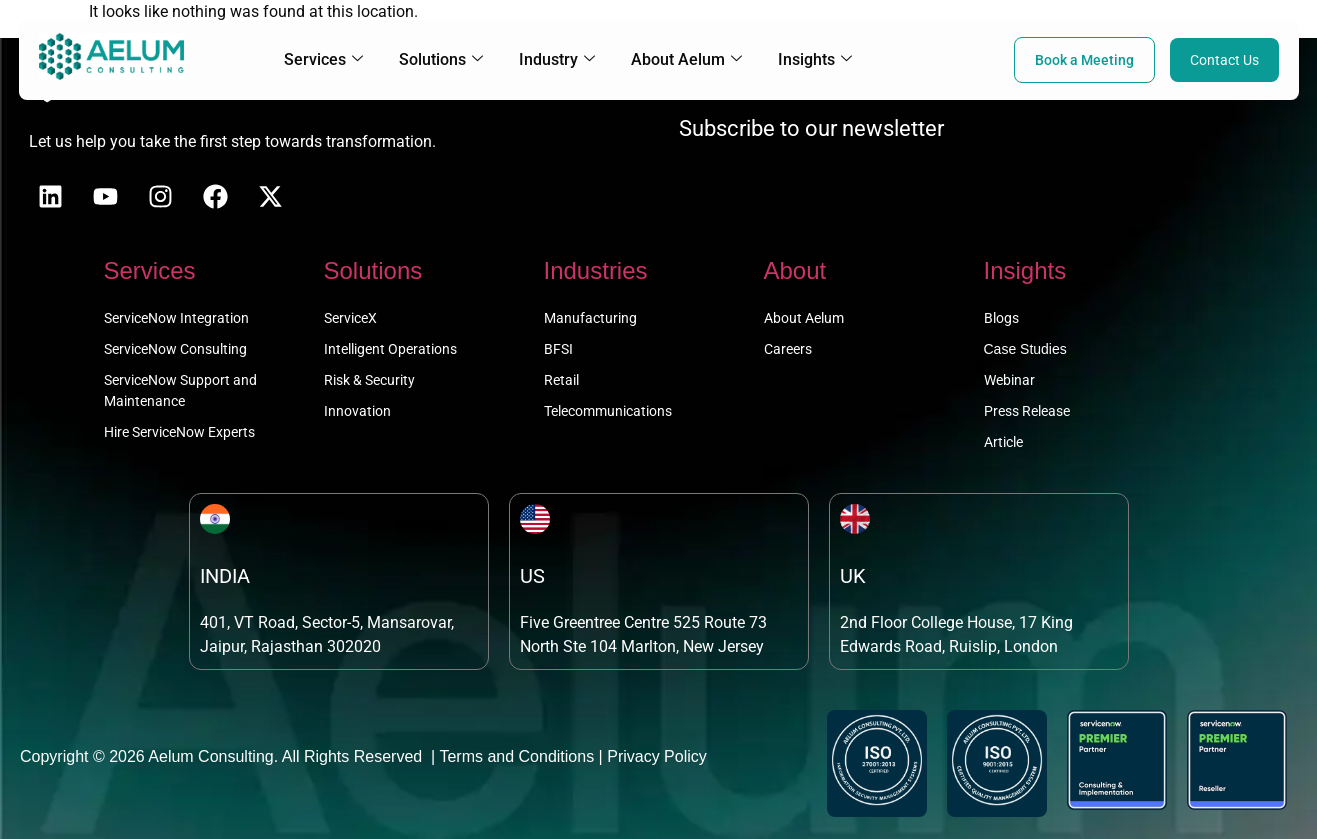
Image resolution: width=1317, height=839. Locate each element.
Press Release (1027, 411)
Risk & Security (369, 380)
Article (1003, 442)
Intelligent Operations (390, 349)
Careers (788, 349)
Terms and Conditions (516, 756)
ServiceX (350, 318)
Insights (815, 59)
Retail (561, 380)
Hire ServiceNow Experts (179, 432)
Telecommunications (608, 411)
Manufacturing (590, 318)
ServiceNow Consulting (175, 349)
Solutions (441, 59)
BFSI (558, 349)
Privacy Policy (657, 756)
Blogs (1001, 318)
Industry (557, 59)
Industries (596, 270)
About (795, 270)
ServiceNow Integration (176, 318)
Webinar (1009, 380)
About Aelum (686, 59)
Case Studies (1025, 349)
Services (323, 59)
